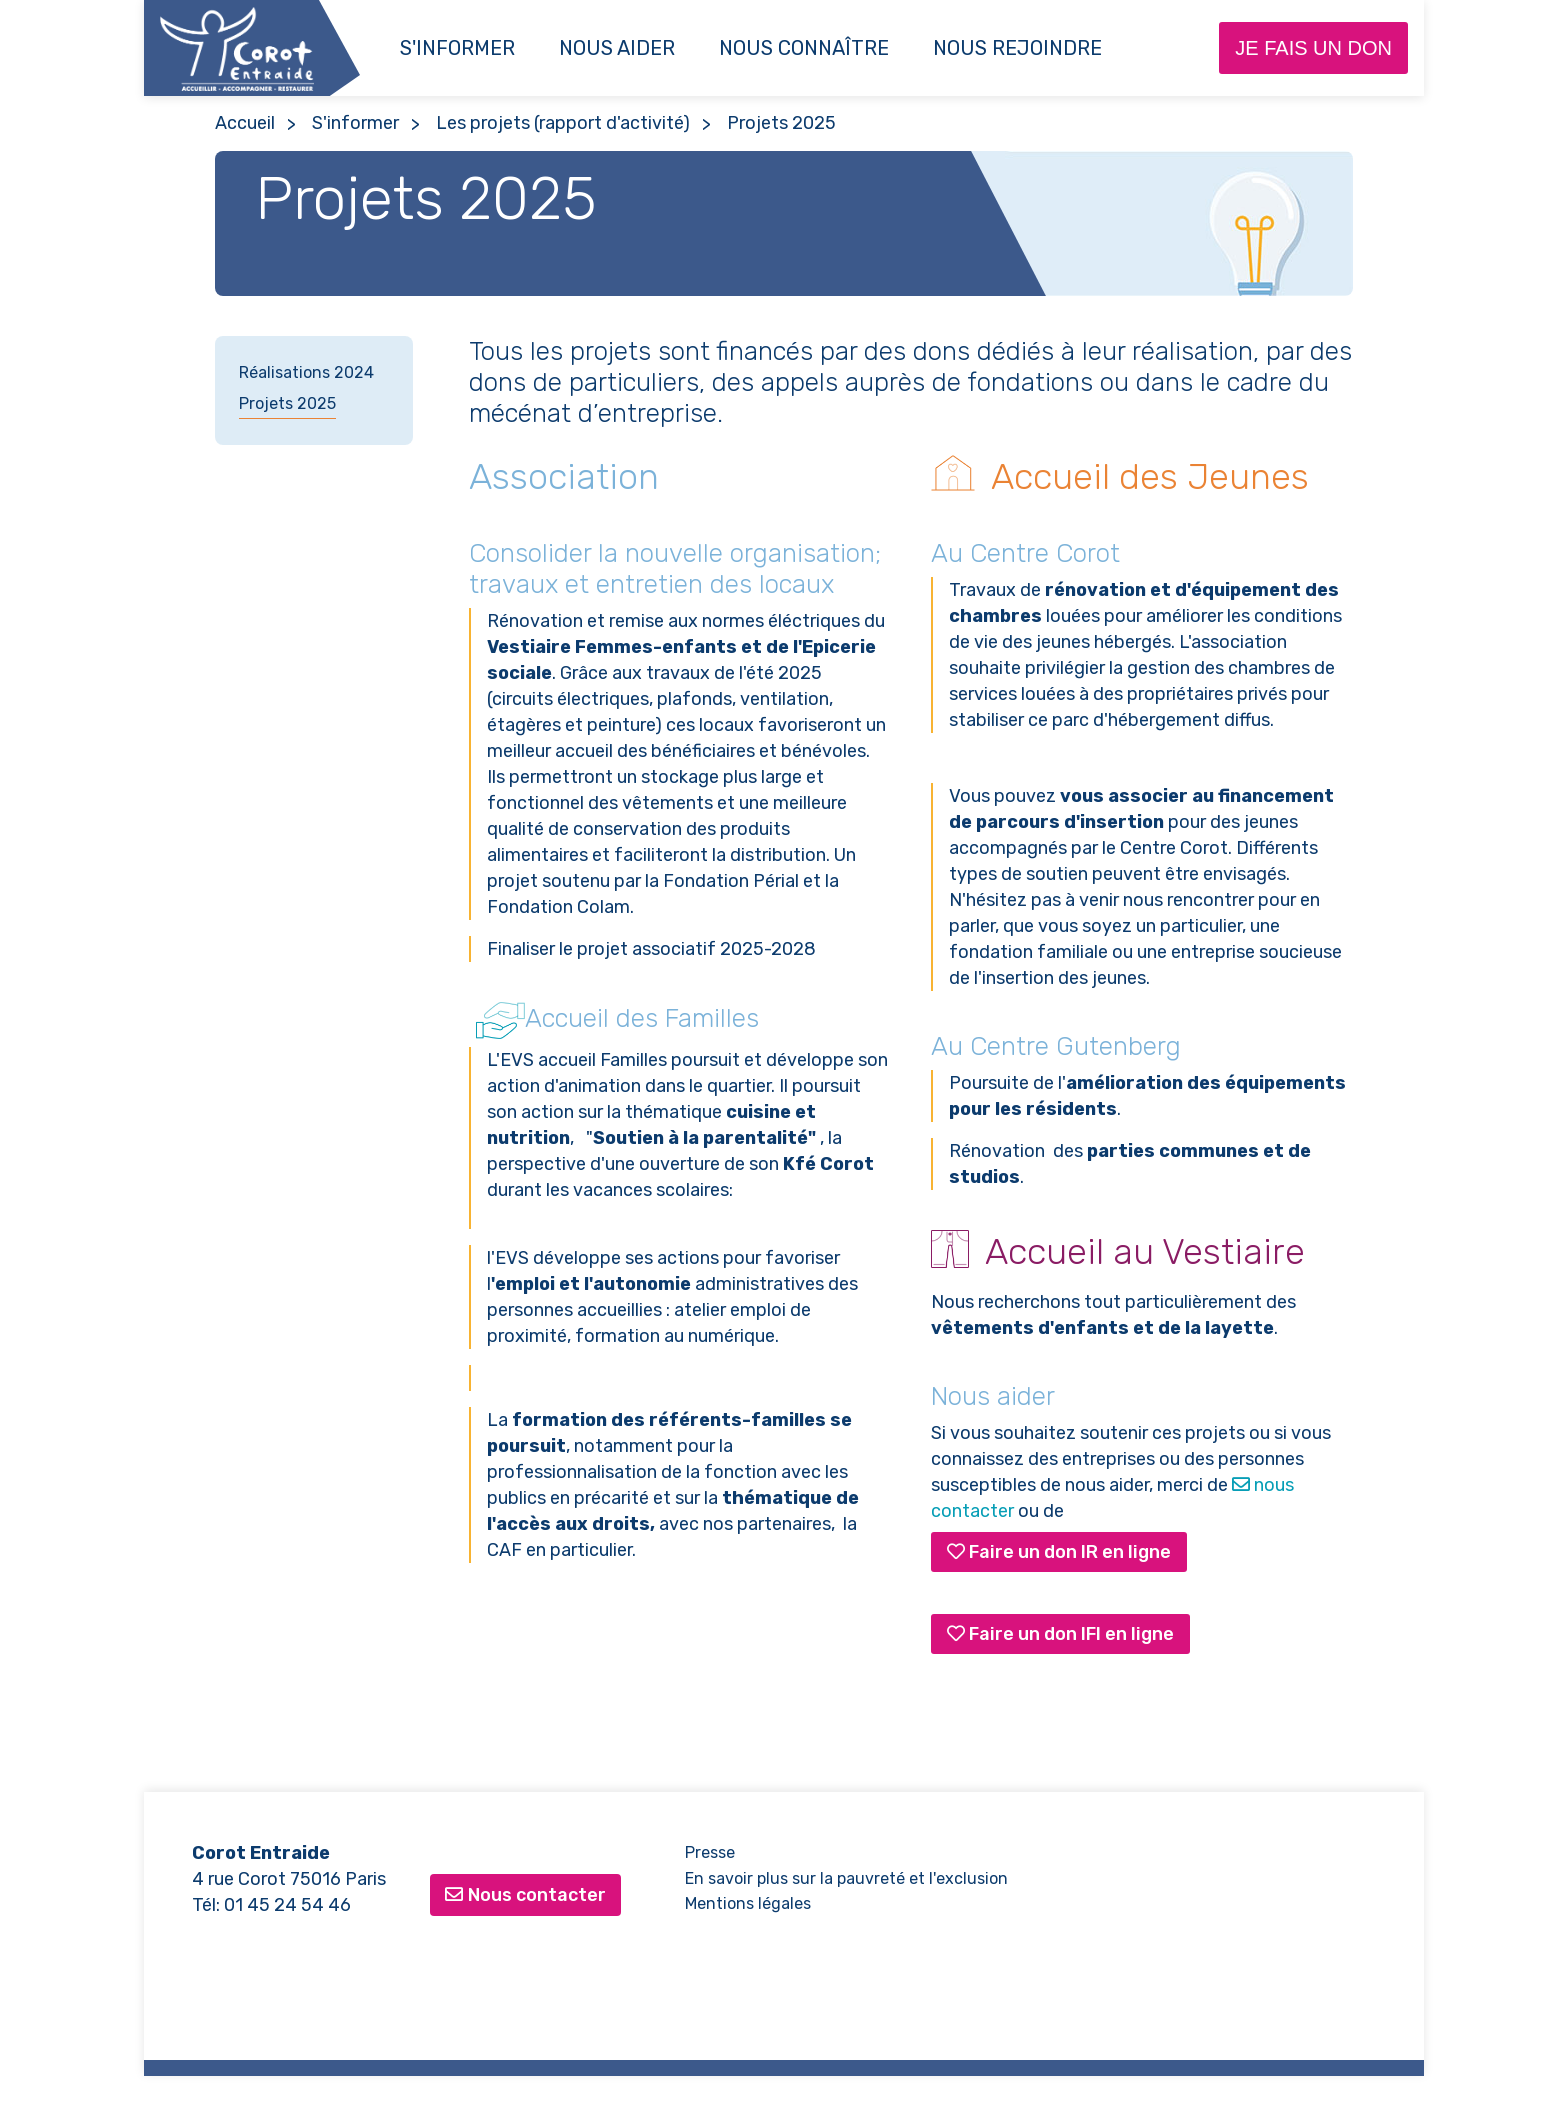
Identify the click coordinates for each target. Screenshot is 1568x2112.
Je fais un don (1313, 48)
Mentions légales (748, 1903)
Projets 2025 (287, 403)
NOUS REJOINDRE (1017, 48)
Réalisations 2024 (306, 372)
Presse (710, 1852)
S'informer (457, 48)
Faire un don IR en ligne (1059, 1552)
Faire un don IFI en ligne (1061, 1634)
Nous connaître (804, 48)
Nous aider (617, 48)
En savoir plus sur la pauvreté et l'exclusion (846, 1878)
